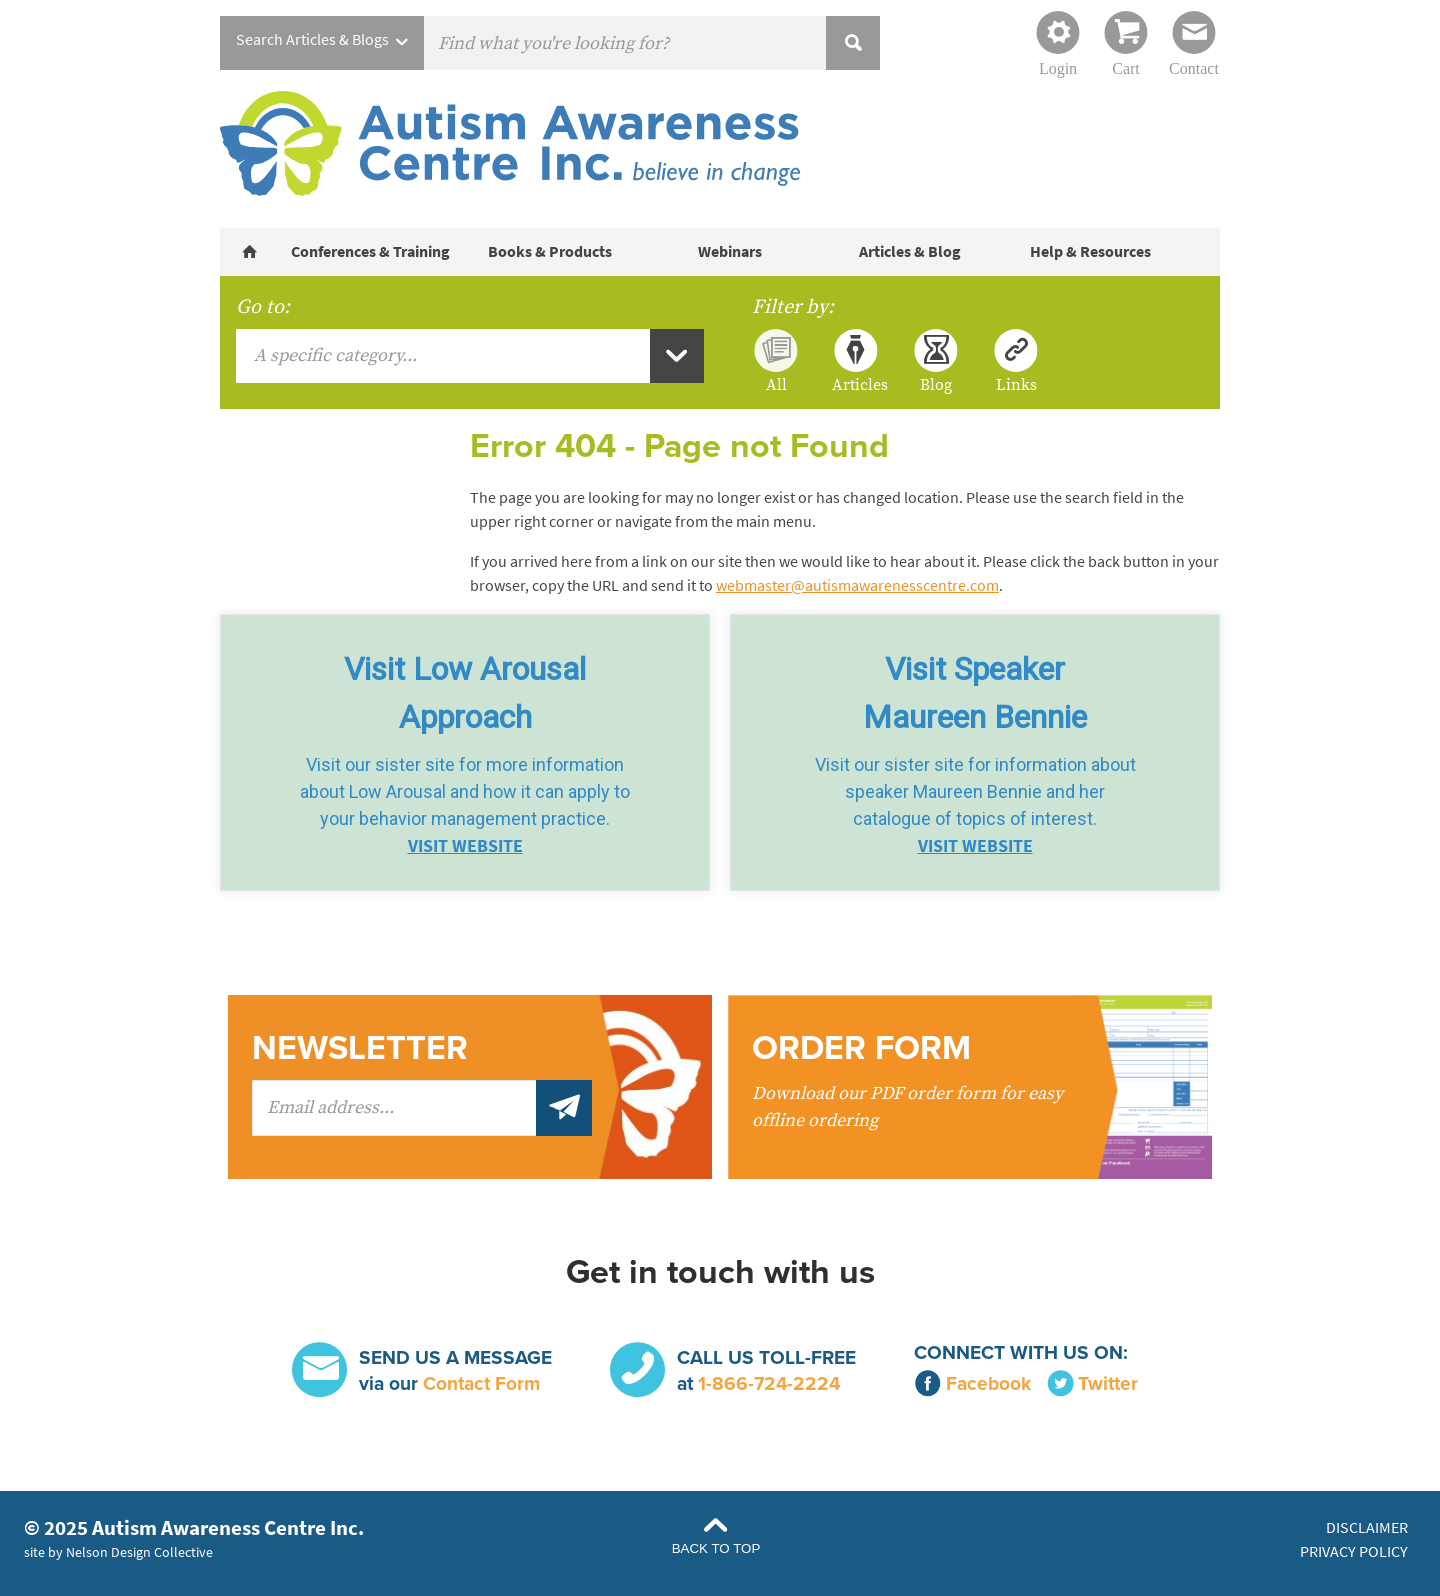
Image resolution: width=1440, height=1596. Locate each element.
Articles (856, 384)
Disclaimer (1367, 1527)
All (776, 384)
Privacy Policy (1354, 1551)
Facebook (973, 1383)
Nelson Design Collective (139, 1552)
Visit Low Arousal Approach (465, 693)
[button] (465, 752)
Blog (936, 384)
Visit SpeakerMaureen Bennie (975, 693)
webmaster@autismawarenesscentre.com (857, 585)
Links (1016, 384)
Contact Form (481, 1383)
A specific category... (335, 355)
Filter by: (793, 307)
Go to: (263, 307)
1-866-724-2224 (769, 1383)
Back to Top (716, 1548)
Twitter (1092, 1383)
